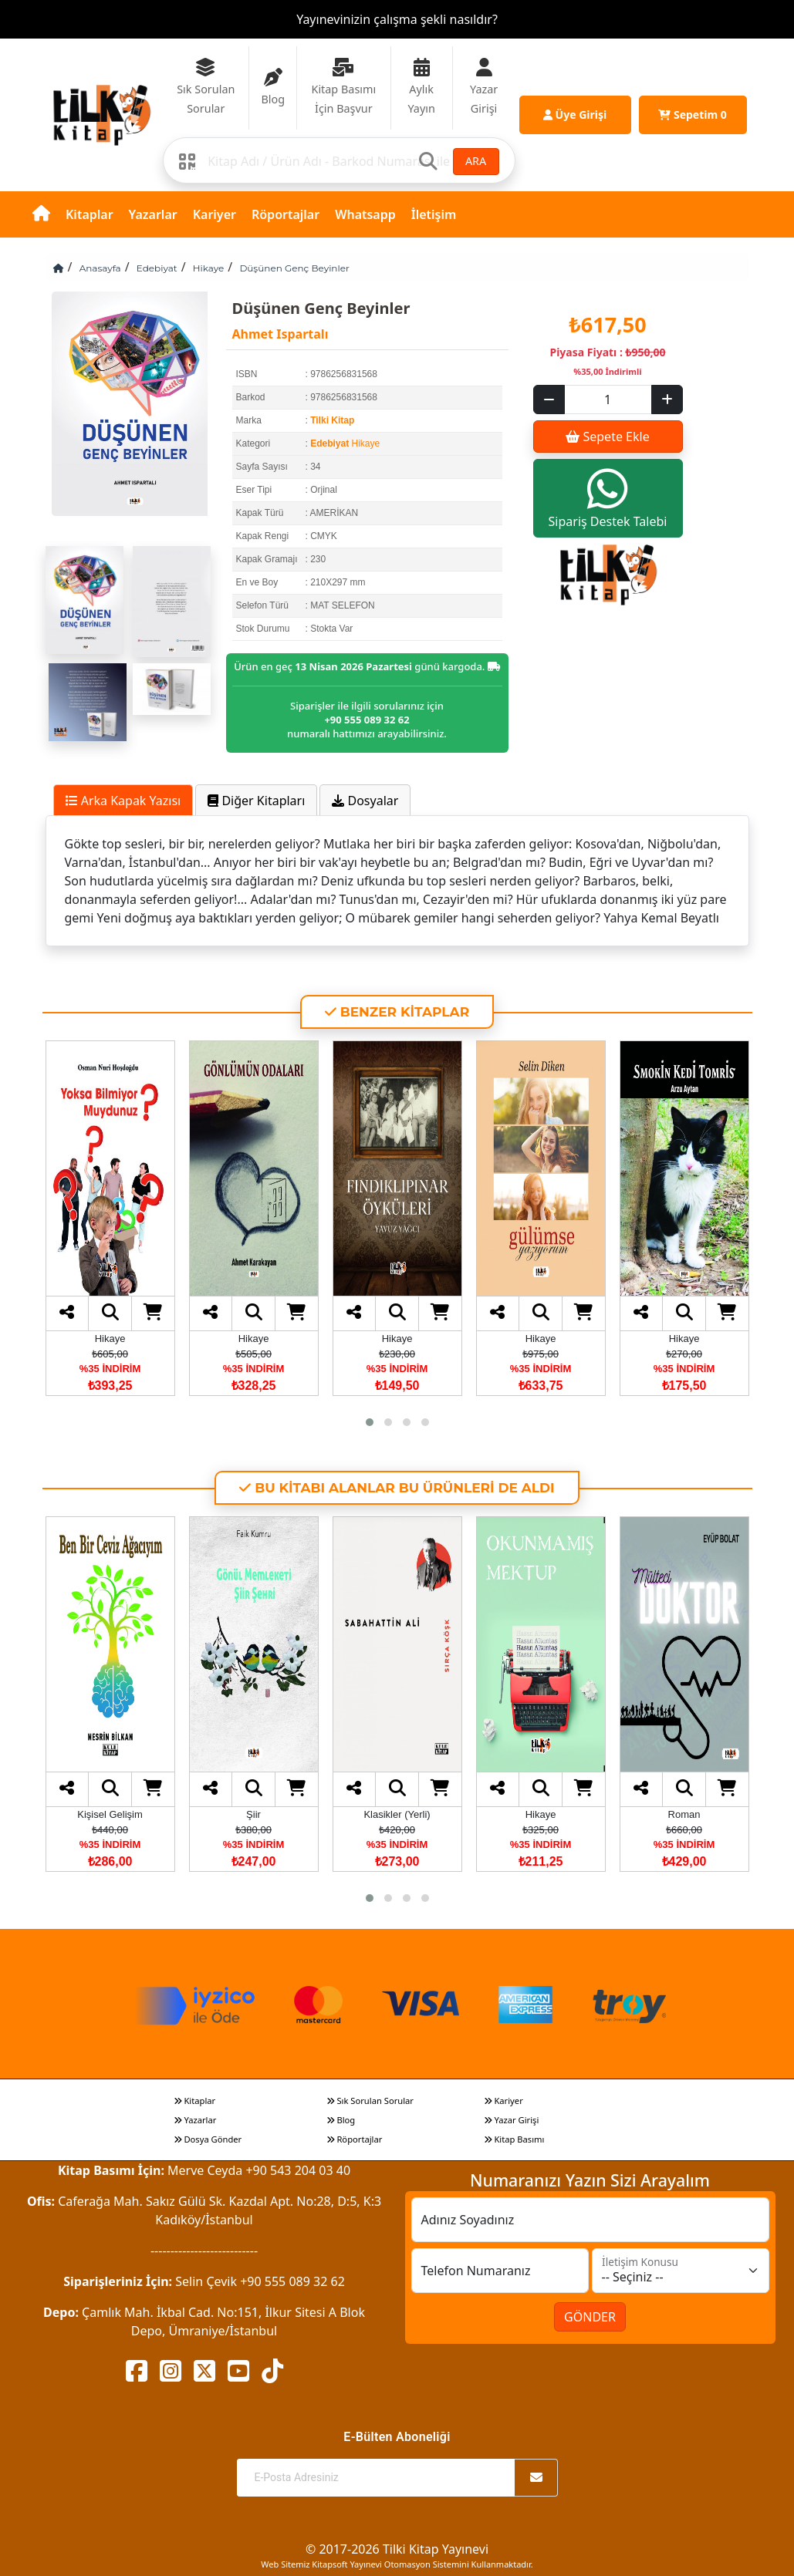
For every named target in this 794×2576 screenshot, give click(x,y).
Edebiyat (157, 268)
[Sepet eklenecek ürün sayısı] (608, 399)
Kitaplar (89, 214)
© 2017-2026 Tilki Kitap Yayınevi (397, 2549)
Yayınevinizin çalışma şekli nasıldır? (397, 19)
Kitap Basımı (514, 2139)
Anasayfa (100, 268)
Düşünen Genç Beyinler (294, 268)
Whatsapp (365, 214)
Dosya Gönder (208, 2139)
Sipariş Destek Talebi (608, 498)
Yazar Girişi (511, 2120)
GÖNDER (590, 2316)
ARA (475, 160)
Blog (341, 2120)
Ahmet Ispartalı (280, 333)
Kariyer (214, 214)
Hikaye (208, 268)
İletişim (434, 214)
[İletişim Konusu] (680, 2270)
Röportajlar (285, 214)
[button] (369, 1422)
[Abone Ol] (536, 2478)
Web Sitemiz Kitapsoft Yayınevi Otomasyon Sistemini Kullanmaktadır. (396, 2564)
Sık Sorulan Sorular (370, 2100)
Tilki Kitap (332, 420)
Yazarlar (153, 214)
